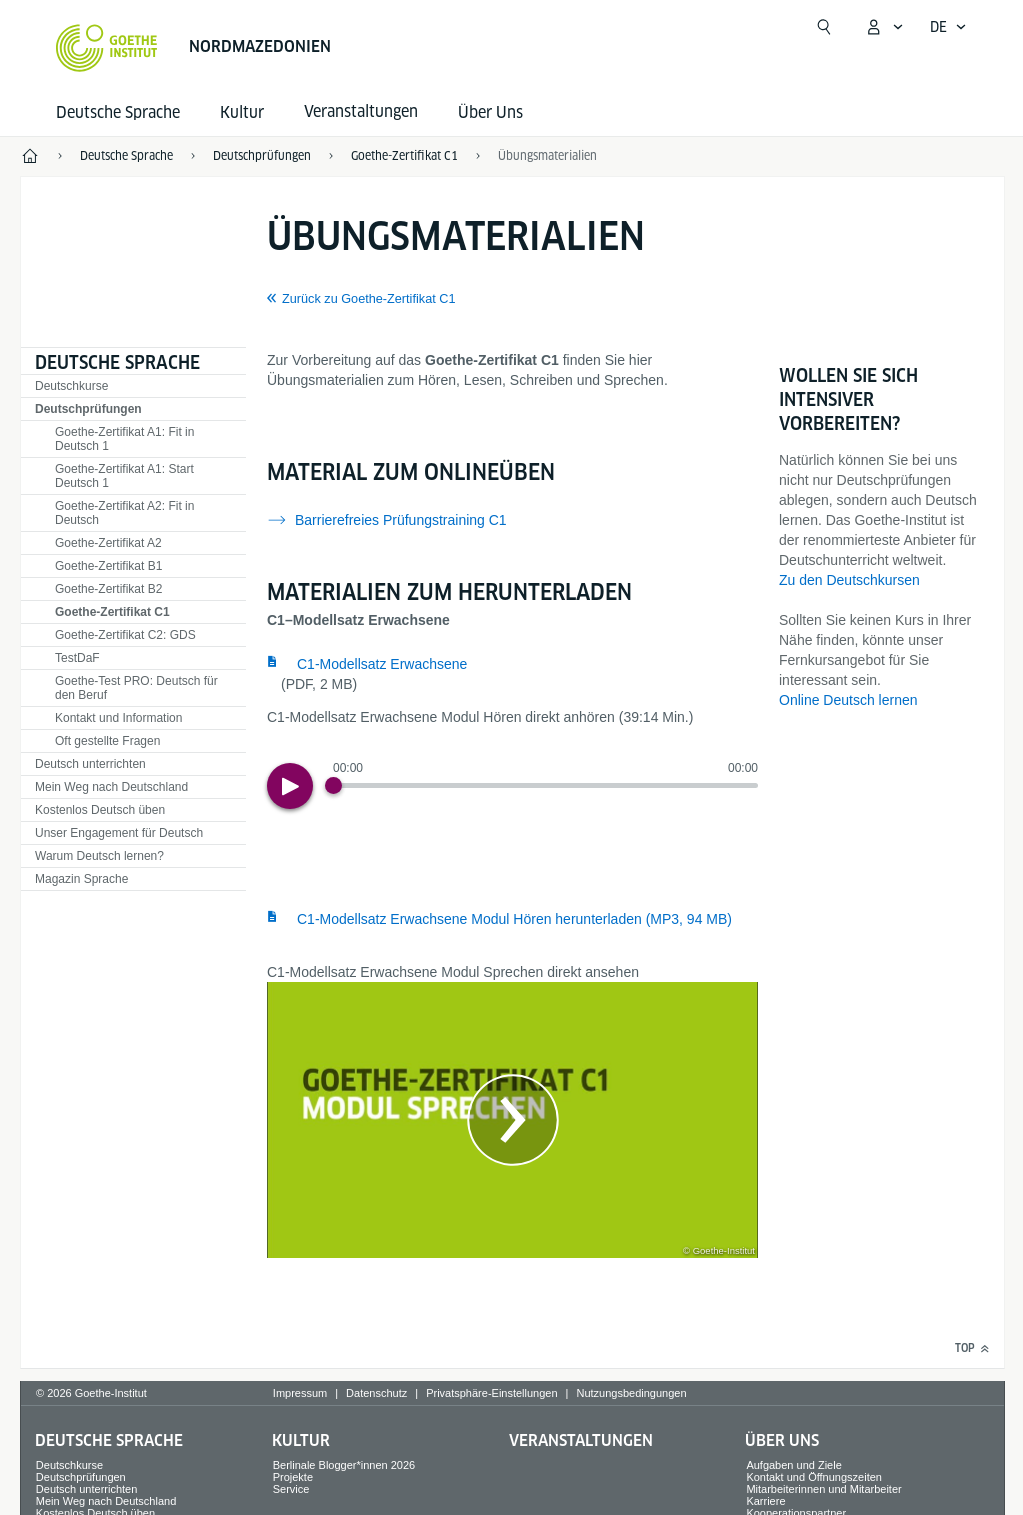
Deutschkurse (71, 386)
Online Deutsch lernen (848, 700)
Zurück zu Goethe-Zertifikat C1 (368, 299)
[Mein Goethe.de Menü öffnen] (884, 27)
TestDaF (77, 658)
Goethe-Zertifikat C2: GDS (125, 635)
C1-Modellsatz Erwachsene (382, 664)
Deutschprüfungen (88, 409)
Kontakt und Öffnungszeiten (814, 1477)
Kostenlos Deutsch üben (100, 810)
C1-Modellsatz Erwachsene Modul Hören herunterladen (514, 919)
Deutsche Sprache (118, 112)
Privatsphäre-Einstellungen (491, 1393)
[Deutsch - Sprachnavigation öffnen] (948, 27)
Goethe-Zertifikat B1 (108, 566)
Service (291, 1489)
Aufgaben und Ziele (793, 1465)
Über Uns (490, 112)
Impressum (300, 1393)
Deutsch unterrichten (90, 764)
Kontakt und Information (118, 718)
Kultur (242, 112)
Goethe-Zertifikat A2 (108, 543)
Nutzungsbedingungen (631, 1393)
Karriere (765, 1501)
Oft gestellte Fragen (107, 741)
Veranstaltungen (581, 1440)
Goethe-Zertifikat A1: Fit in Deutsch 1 (124, 439)
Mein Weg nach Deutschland (111, 787)
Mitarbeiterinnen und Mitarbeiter (823, 1489)
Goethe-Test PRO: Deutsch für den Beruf (136, 688)
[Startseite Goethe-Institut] (106, 48)
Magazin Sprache (81, 879)
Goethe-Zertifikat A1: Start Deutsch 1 (124, 476)
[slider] (545, 785)
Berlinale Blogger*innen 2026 (344, 1465)
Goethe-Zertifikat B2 (108, 589)
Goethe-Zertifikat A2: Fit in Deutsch (124, 513)
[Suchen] (824, 27)
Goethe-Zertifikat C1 (112, 612)
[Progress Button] (333, 785)
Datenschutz (376, 1393)
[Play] (290, 786)
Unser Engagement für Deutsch (119, 833)
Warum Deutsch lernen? (99, 856)
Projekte (293, 1477)
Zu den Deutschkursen (849, 580)
